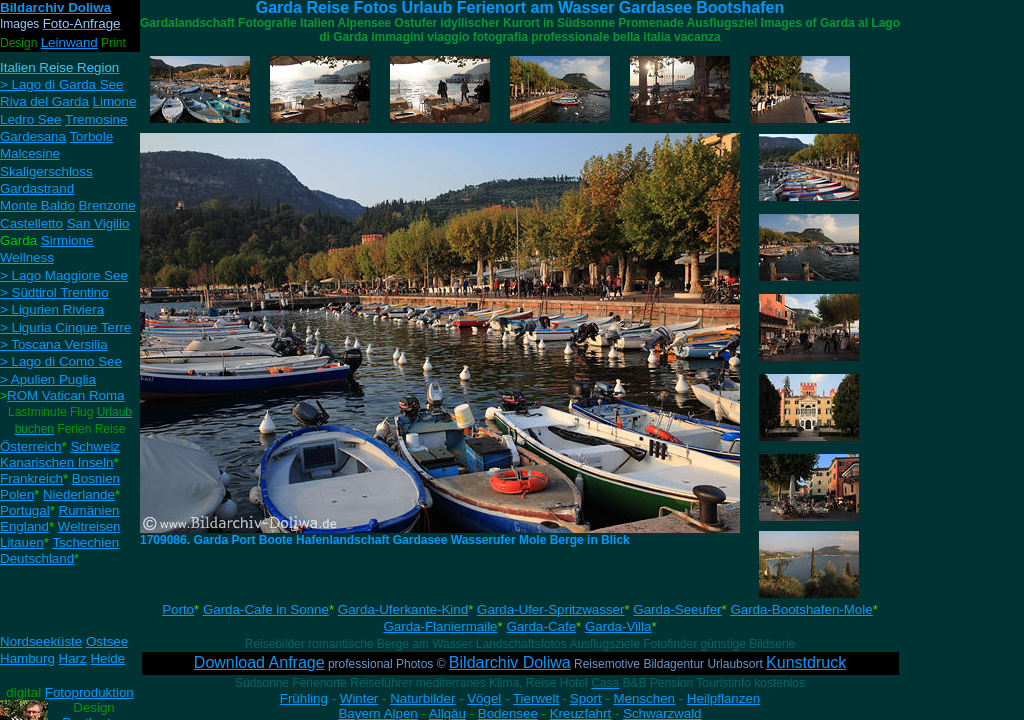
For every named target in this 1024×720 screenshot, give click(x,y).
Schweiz (95, 446)
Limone (115, 101)
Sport (586, 698)
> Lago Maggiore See (64, 275)
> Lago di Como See (61, 361)
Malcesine (30, 153)
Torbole (91, 136)
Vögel (484, 698)
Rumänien (89, 510)
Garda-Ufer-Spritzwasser (550, 609)
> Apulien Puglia (48, 379)
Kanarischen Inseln (56, 462)
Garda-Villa (618, 626)
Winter (359, 698)
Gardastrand (37, 188)
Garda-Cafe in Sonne (266, 609)
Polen (17, 494)
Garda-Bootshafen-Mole (801, 609)
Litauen (22, 542)
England (24, 526)
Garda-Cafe (541, 626)
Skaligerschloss (46, 171)
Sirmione (67, 240)
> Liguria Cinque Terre (65, 327)
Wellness (27, 257)
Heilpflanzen (723, 698)
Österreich (30, 446)
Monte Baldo (37, 205)
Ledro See (31, 119)
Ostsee (107, 641)
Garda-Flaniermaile (440, 626)
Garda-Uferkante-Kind (403, 609)
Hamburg (27, 658)
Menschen (645, 698)
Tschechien (85, 542)
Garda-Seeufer (677, 609)
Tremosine (96, 119)
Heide (107, 658)
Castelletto (31, 223)
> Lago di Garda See (61, 84)
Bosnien (96, 478)
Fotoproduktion (89, 692)
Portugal (25, 510)
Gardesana (33, 136)
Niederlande (79, 494)
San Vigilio (98, 223)
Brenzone (107, 205)
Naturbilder (422, 698)
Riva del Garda (44, 101)
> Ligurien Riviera (52, 309)
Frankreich (31, 478)
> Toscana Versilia (54, 344)
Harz (73, 658)
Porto (178, 609)
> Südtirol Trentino (54, 292)
